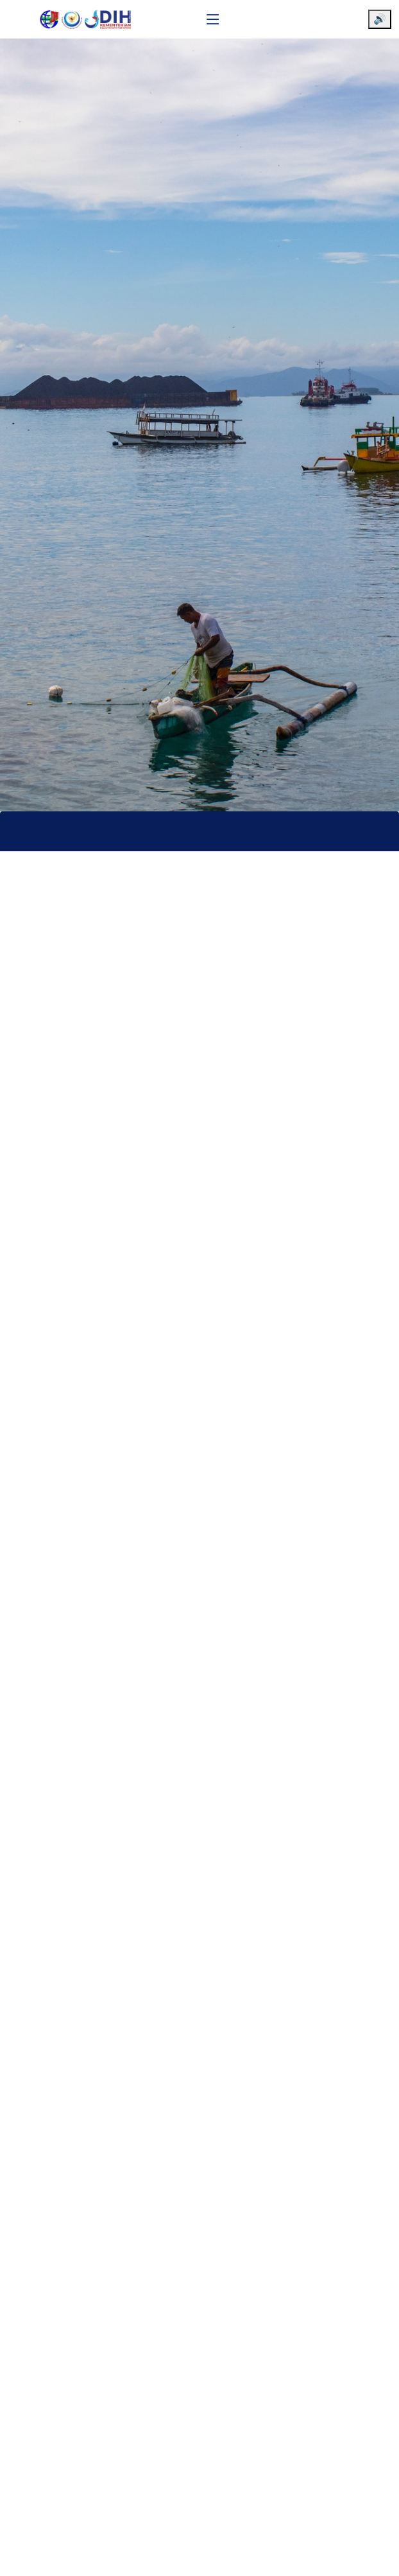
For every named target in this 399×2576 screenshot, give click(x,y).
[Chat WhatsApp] (370, 2555)
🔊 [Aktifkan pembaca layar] (379, 18)
